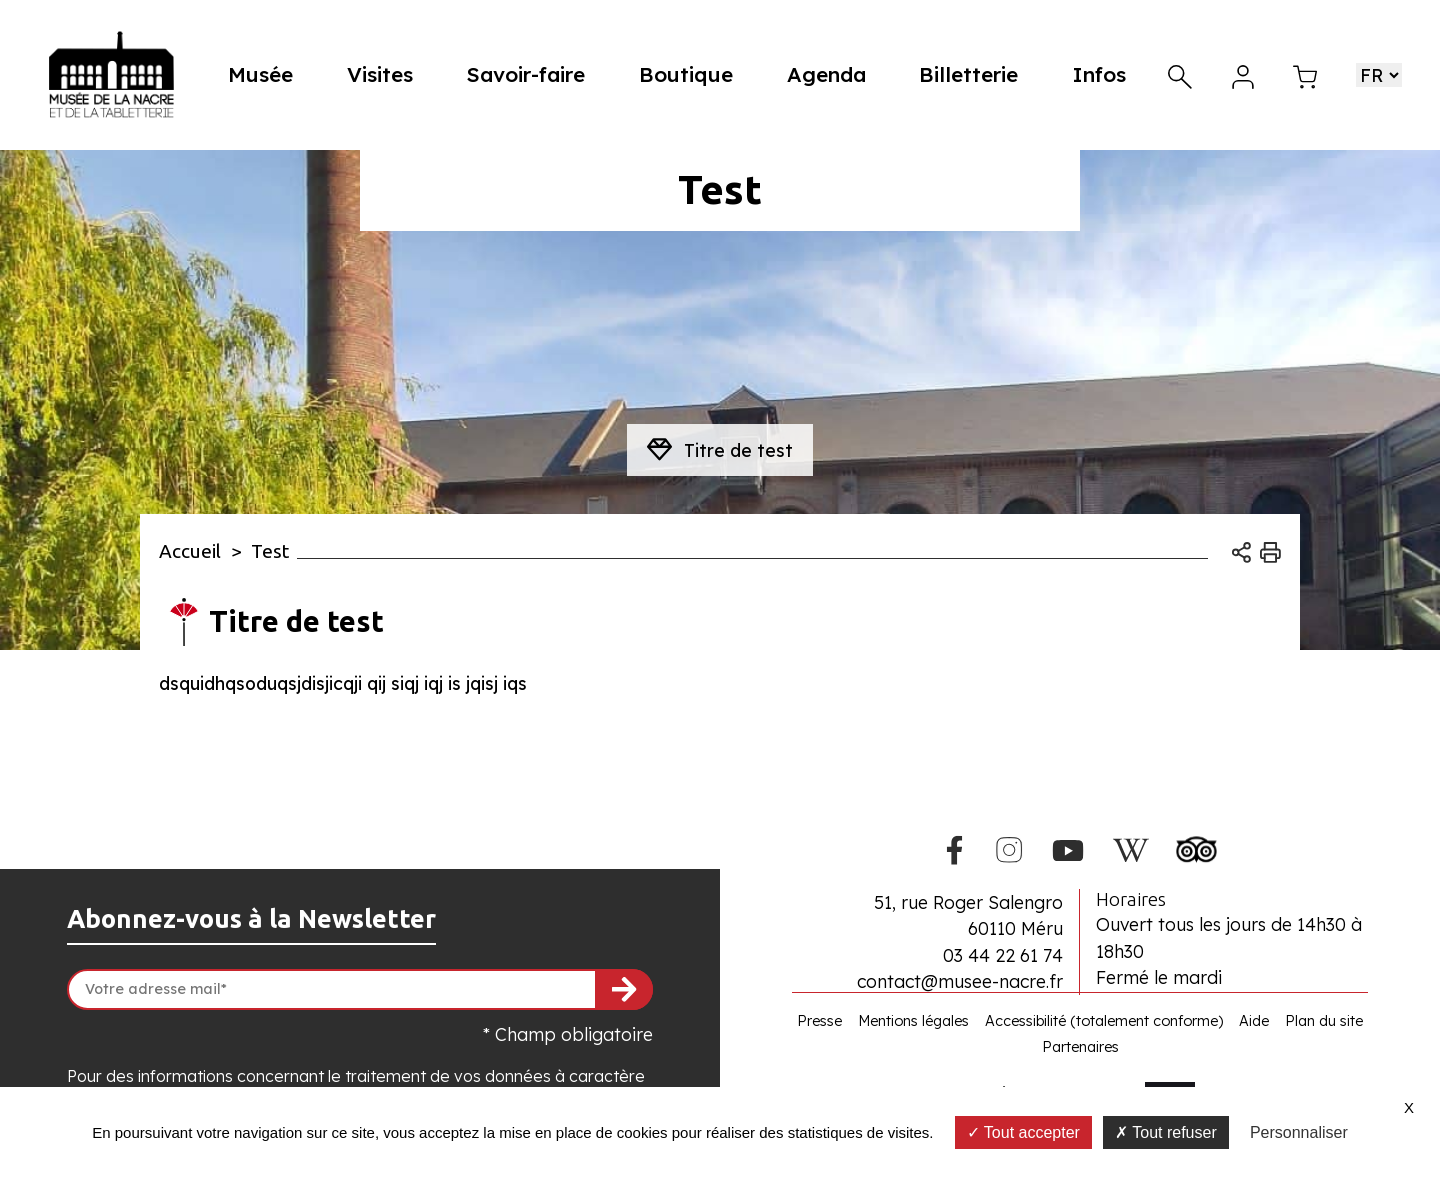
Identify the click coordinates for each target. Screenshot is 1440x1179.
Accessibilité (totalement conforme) (1104, 1021)
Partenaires (1080, 1047)
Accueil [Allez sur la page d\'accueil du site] (190, 551)
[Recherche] (1180, 74)
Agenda (830, 74)
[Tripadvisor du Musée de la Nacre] (1196, 845)
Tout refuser (1166, 1132)
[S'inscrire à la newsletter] (624, 990)
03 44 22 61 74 (1003, 955)
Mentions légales (913, 1021)
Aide (1254, 1021)
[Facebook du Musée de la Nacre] (955, 846)
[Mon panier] (1305, 74)
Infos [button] (1099, 74)
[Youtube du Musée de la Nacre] (1068, 846)
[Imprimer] (1270, 551)
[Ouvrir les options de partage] (1241, 551)
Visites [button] (389, 74)
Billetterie (970, 74)
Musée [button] (271, 74)
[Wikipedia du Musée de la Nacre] (1130, 846)
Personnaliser (1299, 1132)
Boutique (692, 74)
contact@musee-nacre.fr (960, 981)
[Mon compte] (1243, 74)
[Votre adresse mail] (360, 990)
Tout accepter (1023, 1132)
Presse (819, 1021)
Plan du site (1324, 1021)
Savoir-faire (533, 74)
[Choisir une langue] (1379, 75)
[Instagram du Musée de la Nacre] (1008, 846)
